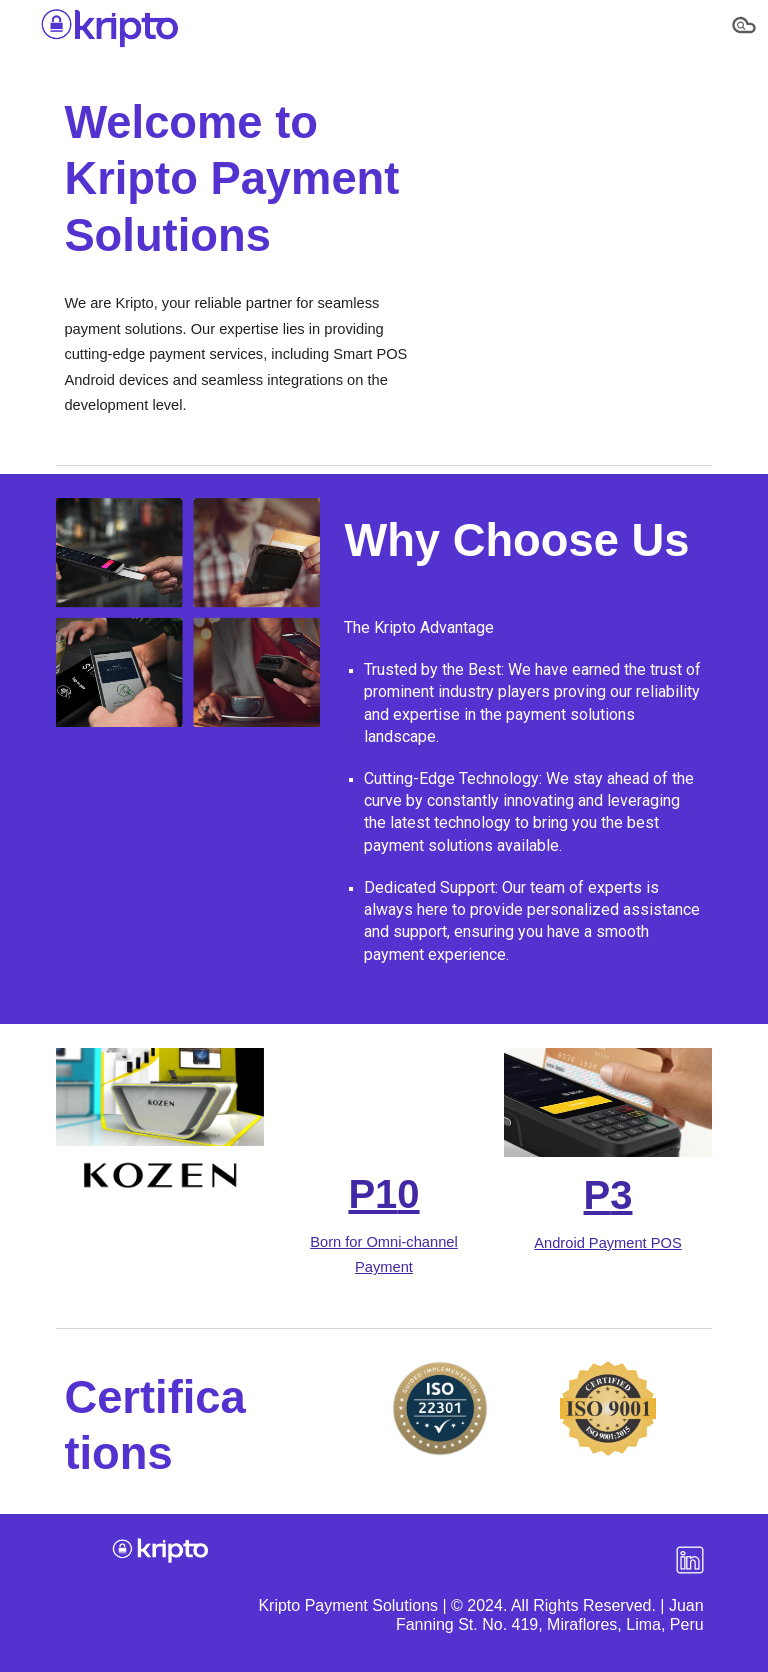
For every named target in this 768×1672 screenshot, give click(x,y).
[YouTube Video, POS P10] (383, 1102)
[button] (744, 28)
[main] (243, 178)
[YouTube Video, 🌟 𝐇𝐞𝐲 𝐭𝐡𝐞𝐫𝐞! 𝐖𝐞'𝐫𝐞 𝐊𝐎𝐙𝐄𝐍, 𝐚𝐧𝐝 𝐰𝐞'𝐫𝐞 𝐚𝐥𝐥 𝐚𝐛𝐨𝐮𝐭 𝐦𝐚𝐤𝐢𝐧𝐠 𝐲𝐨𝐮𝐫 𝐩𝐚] (579, 153)
